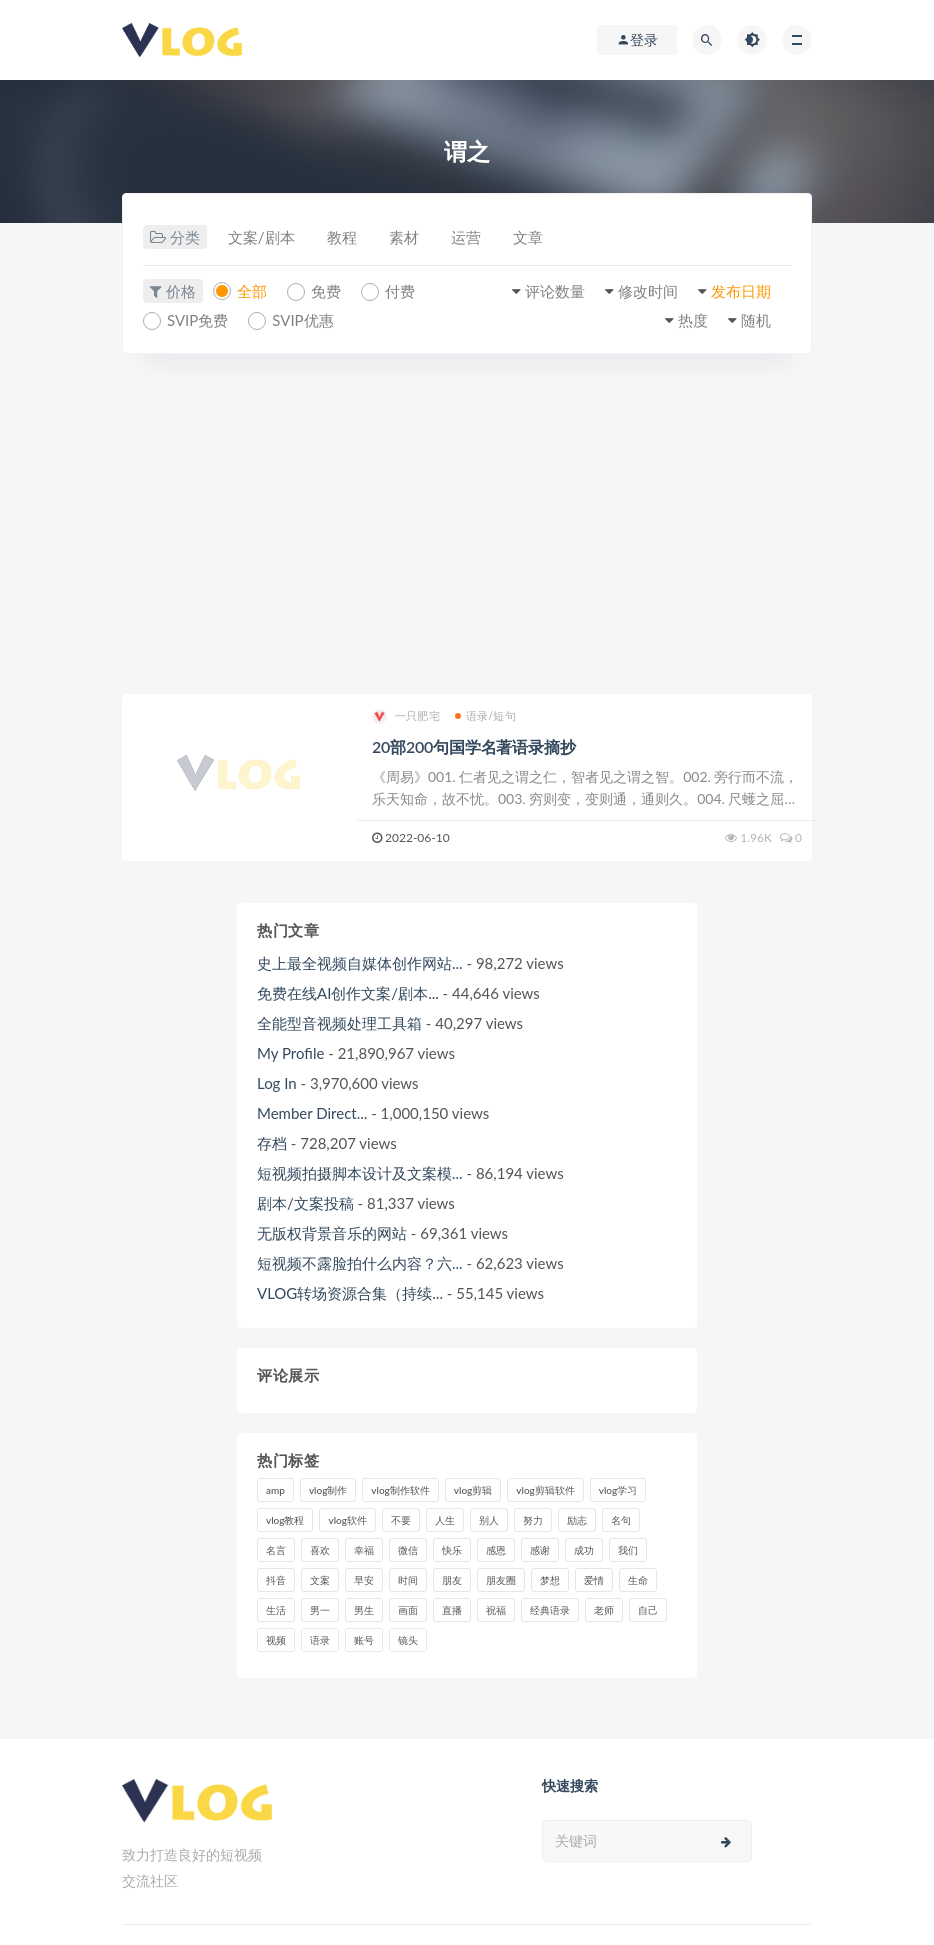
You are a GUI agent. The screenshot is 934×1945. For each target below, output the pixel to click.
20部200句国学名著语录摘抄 (473, 746)
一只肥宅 (406, 716)
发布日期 (741, 291)
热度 (693, 320)
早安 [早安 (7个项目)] (364, 1580)
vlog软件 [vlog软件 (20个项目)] (347, 1520)
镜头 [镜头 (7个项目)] (408, 1640)
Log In (277, 1083)
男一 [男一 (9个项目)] (320, 1610)
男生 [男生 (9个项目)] (364, 1610)
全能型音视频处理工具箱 (339, 1023)
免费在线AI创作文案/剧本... (348, 993)
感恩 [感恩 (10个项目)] (496, 1550)
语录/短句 (485, 715)
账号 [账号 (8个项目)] (364, 1640)
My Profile (290, 1053)
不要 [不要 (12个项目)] (401, 1520)
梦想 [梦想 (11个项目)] (550, 1580)
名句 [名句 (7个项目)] (621, 1520)
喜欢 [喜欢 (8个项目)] (320, 1550)
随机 (756, 320)
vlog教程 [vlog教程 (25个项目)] (285, 1520)
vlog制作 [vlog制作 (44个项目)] (328, 1490)
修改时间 (648, 291)
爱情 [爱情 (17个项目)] (594, 1580)
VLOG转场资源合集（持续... (350, 1293)
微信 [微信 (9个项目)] (408, 1550)
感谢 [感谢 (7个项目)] (540, 1550)
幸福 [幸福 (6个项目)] (364, 1550)
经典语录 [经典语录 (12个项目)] (550, 1610)
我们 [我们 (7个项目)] (628, 1550)
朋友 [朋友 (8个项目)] (452, 1580)
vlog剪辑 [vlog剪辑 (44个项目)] (473, 1490)
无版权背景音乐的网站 (332, 1233)
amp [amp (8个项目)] (275, 1490)
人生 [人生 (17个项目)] (445, 1520)
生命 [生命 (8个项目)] (638, 1580)
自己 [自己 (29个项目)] (648, 1610)
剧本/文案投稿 (305, 1203)
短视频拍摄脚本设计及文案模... (360, 1173)
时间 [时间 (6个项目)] (408, 1580)
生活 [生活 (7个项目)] (276, 1610)
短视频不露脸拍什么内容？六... (360, 1263)
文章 (528, 237)
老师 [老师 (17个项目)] (604, 1610)
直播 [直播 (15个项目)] (452, 1610)
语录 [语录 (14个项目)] (320, 1640)
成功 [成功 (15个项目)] (584, 1550)
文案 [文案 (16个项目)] (320, 1580)
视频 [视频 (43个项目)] (276, 1640)
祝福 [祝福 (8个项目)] (496, 1610)
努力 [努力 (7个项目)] (533, 1520)
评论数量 (555, 291)
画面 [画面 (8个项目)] (408, 1610)
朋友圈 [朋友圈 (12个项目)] (501, 1580)
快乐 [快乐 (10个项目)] (452, 1550)
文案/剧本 (261, 237)
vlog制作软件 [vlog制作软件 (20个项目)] (400, 1490)
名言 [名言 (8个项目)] (276, 1550)
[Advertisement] (467, 524)
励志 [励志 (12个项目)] (577, 1520)
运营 (466, 237)
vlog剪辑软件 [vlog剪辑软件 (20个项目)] (545, 1490)
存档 (272, 1143)
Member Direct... (312, 1113)
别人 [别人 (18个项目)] (489, 1520)
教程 (342, 237)
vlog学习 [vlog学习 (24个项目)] (618, 1490)
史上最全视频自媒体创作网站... (360, 963)
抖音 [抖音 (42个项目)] (276, 1580)
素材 (404, 237)
